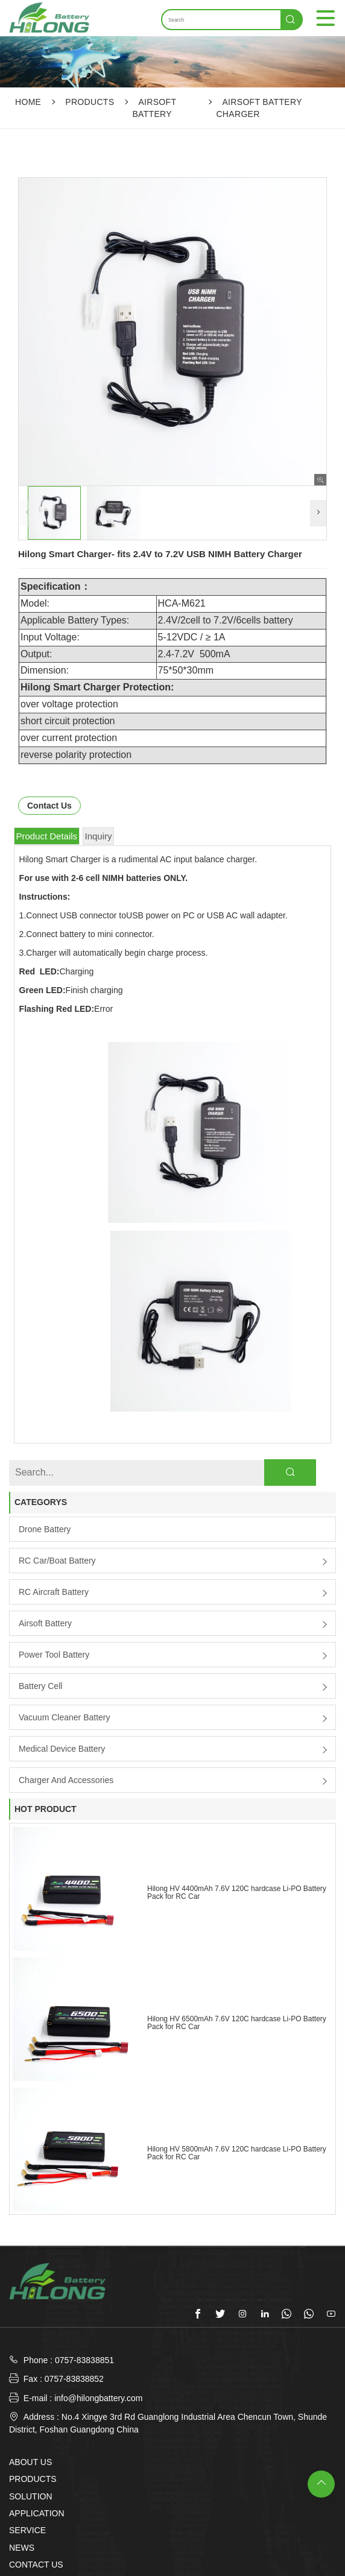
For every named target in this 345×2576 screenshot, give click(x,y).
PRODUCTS (89, 102)
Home (28, 102)
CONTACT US (36, 2394)
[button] (318, 513)
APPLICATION (37, 2343)
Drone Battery (45, 1358)
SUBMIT (173, 2551)
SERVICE (27, 2360)
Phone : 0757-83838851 (69, 2190)
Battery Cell (40, 1515)
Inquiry (98, 836)
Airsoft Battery (45, 1452)
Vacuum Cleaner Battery (64, 1547)
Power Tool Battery (54, 1484)
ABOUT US (30, 2292)
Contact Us (49, 805)
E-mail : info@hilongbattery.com (75, 2227)
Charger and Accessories (66, 1609)
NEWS (21, 2377)
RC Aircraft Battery (54, 1421)
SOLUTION (30, 2326)
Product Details (46, 836)
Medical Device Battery (62, 1578)
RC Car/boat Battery (57, 1390)
